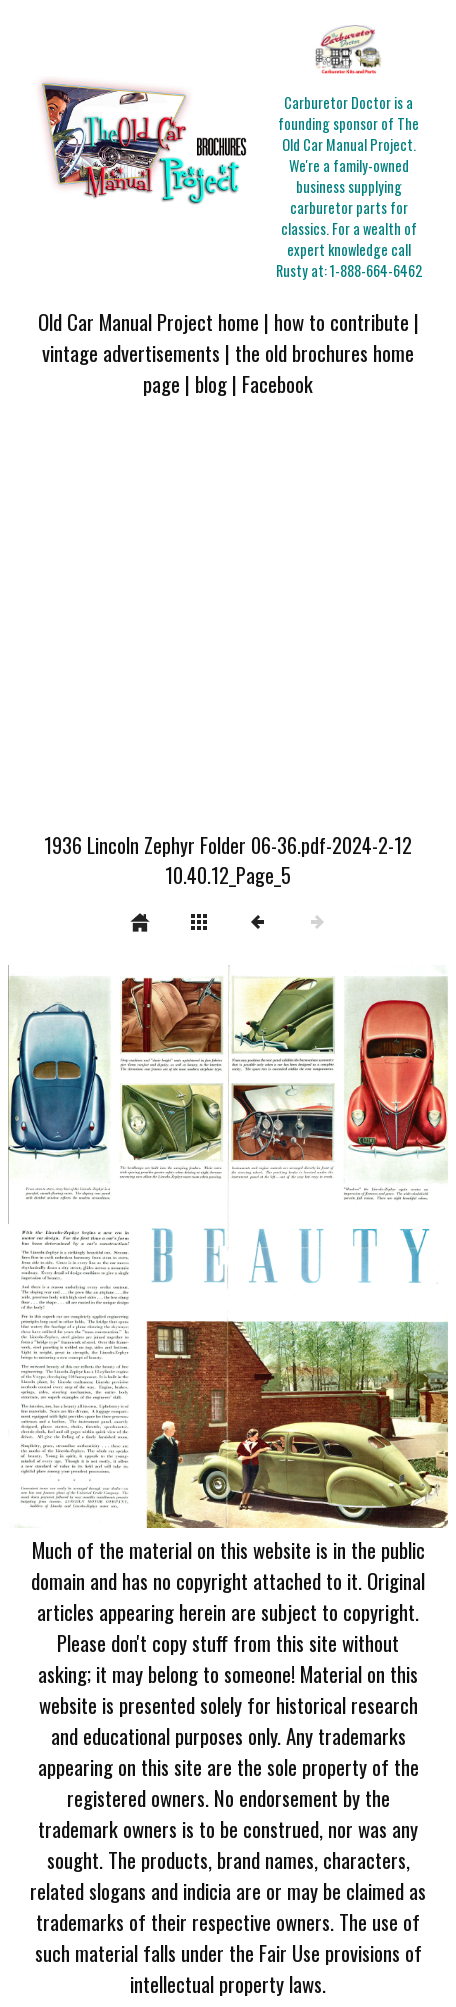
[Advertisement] (228, 626)
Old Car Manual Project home (148, 321)
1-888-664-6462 (376, 270)
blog (211, 383)
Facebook (277, 383)
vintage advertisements (131, 352)
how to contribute (341, 321)
